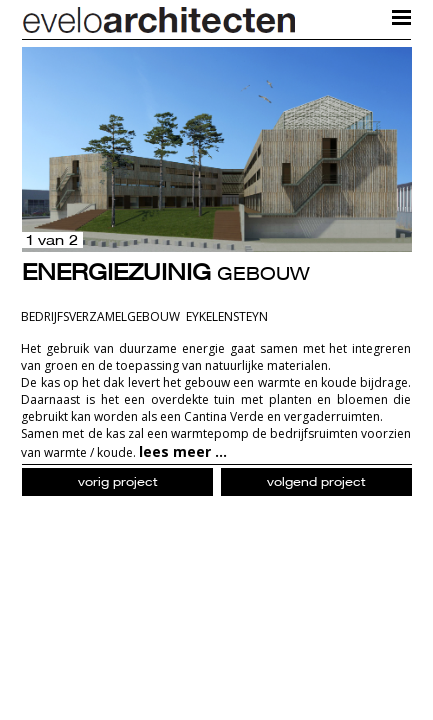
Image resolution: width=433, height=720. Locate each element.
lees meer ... (183, 451)
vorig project (117, 481)
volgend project (316, 481)
